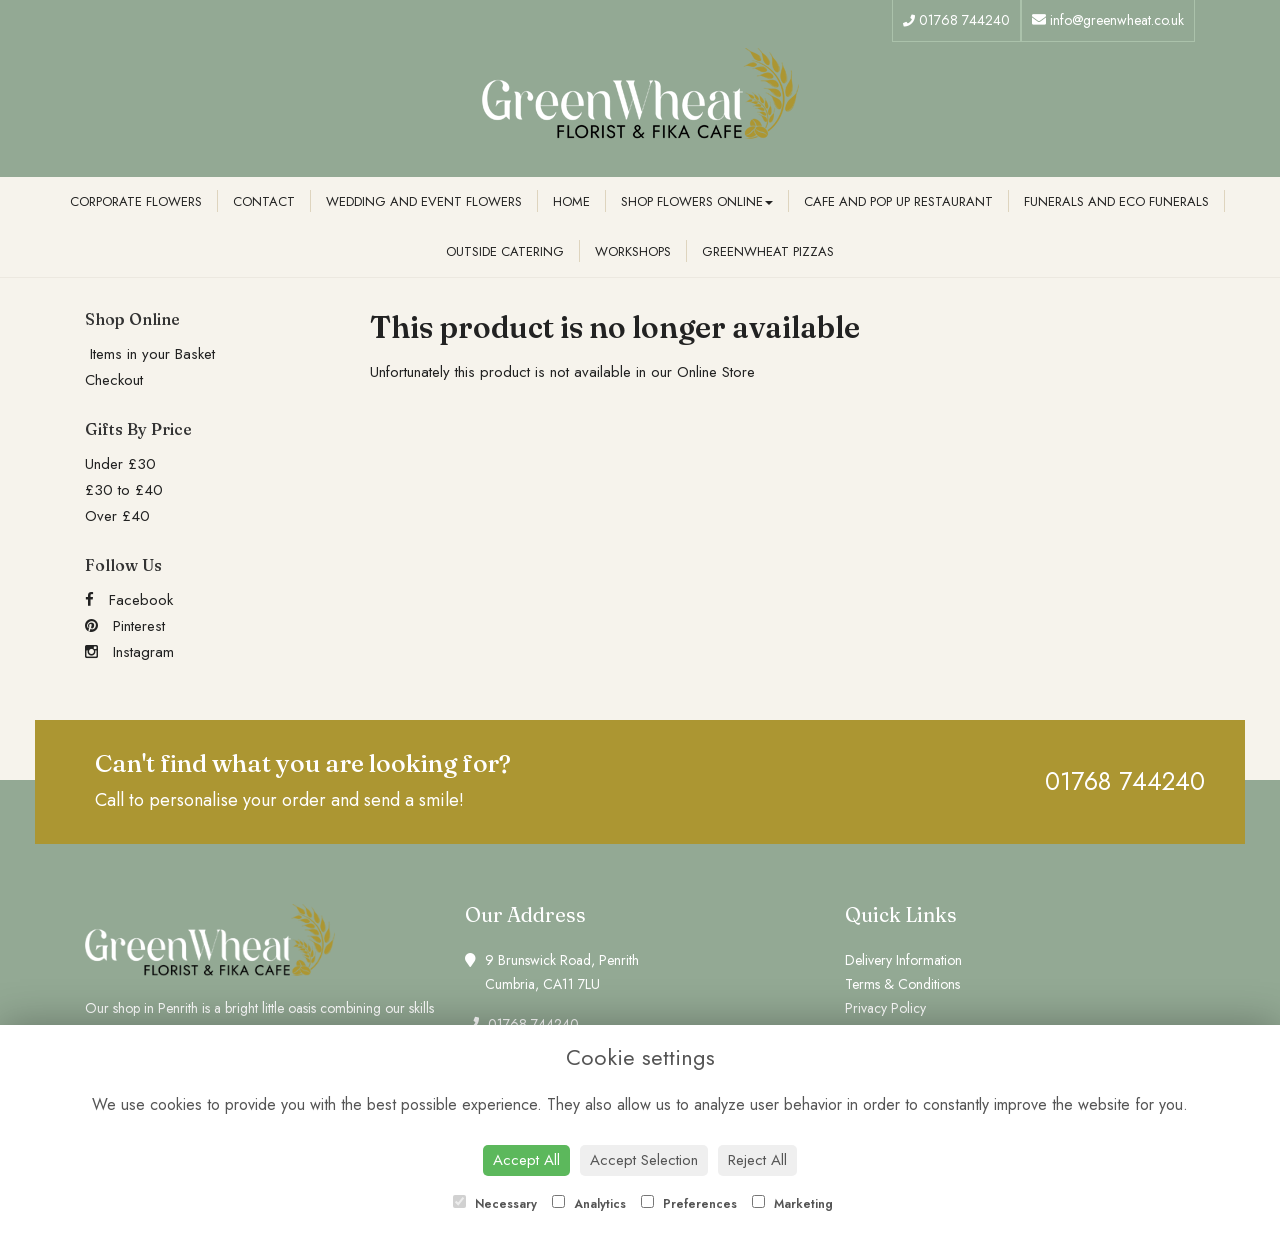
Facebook (129, 600)
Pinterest (125, 626)
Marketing (792, 1204)
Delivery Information (903, 960)
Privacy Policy (885, 1008)
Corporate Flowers (136, 201)
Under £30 (120, 464)
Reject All (757, 1160)
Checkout (114, 380)
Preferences (689, 1204)
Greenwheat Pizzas (768, 251)
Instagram (129, 652)
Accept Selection (644, 1160)
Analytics (589, 1204)
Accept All (526, 1160)
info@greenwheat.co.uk (1108, 20)
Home (571, 201)
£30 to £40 (124, 490)
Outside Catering (505, 251)
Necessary (495, 1204)
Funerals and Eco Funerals (1116, 201)
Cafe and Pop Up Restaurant (898, 201)
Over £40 (117, 516)
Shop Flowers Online (697, 201)
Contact (264, 201)
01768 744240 (956, 20)
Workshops (633, 251)
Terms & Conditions (902, 984)
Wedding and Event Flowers (424, 201)
